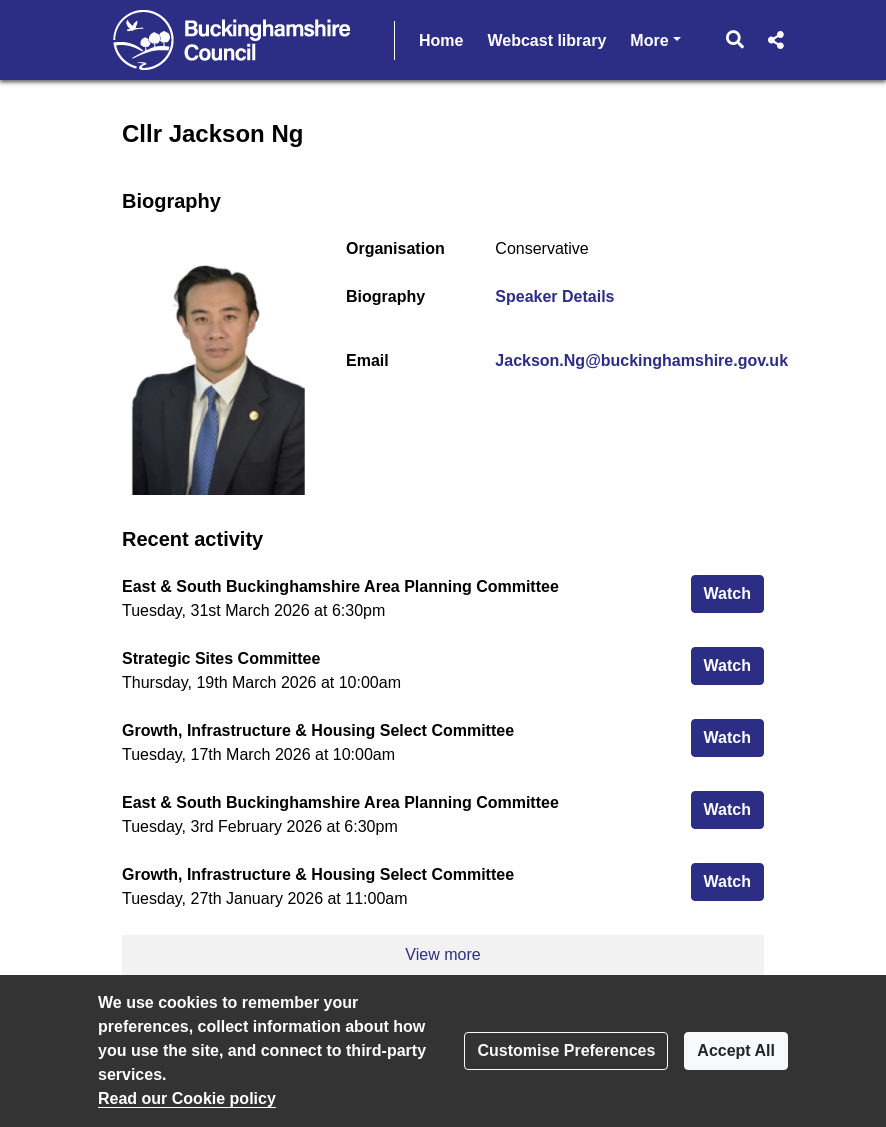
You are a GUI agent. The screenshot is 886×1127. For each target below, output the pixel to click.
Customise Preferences (566, 1050)
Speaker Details (554, 296)
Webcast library (546, 40)
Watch (734, 591)
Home (441, 40)
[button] (735, 40)
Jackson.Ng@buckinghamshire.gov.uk (641, 360)
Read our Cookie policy (187, 1098)
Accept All (736, 1050)
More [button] (655, 38)
